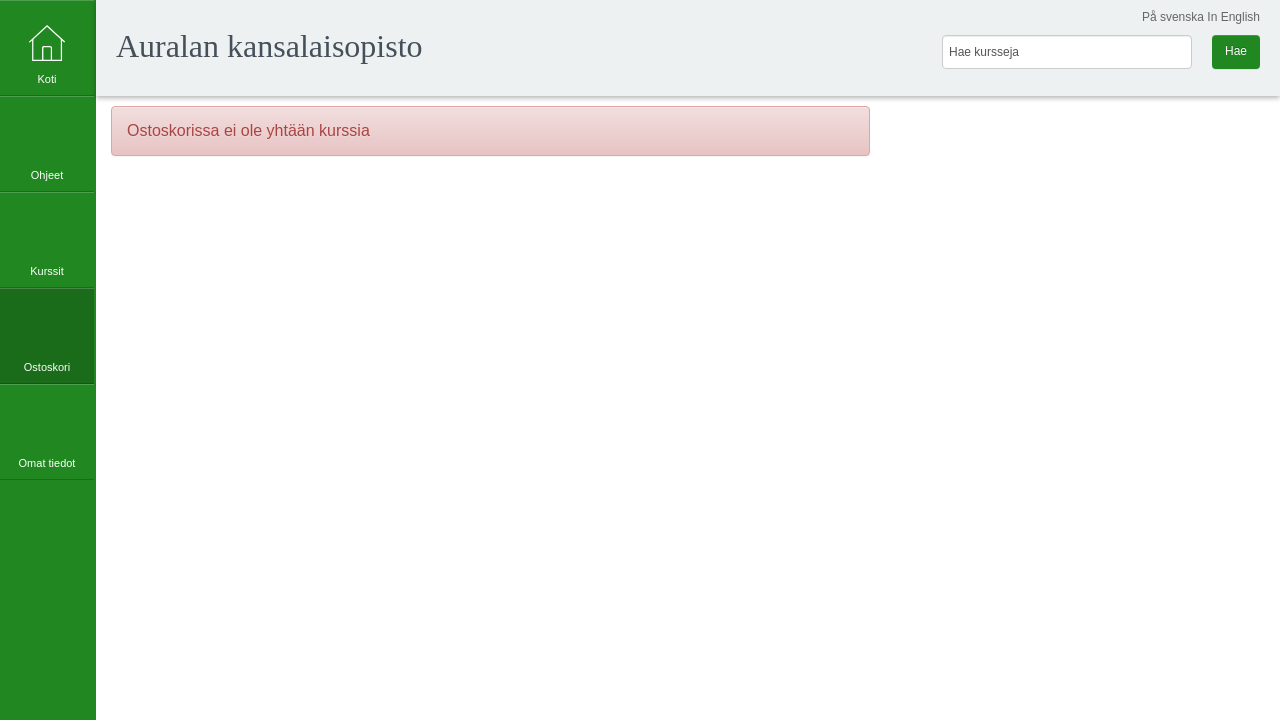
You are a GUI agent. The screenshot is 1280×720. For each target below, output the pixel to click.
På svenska (1173, 17)
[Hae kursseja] (1067, 52)
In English (1233, 17)
